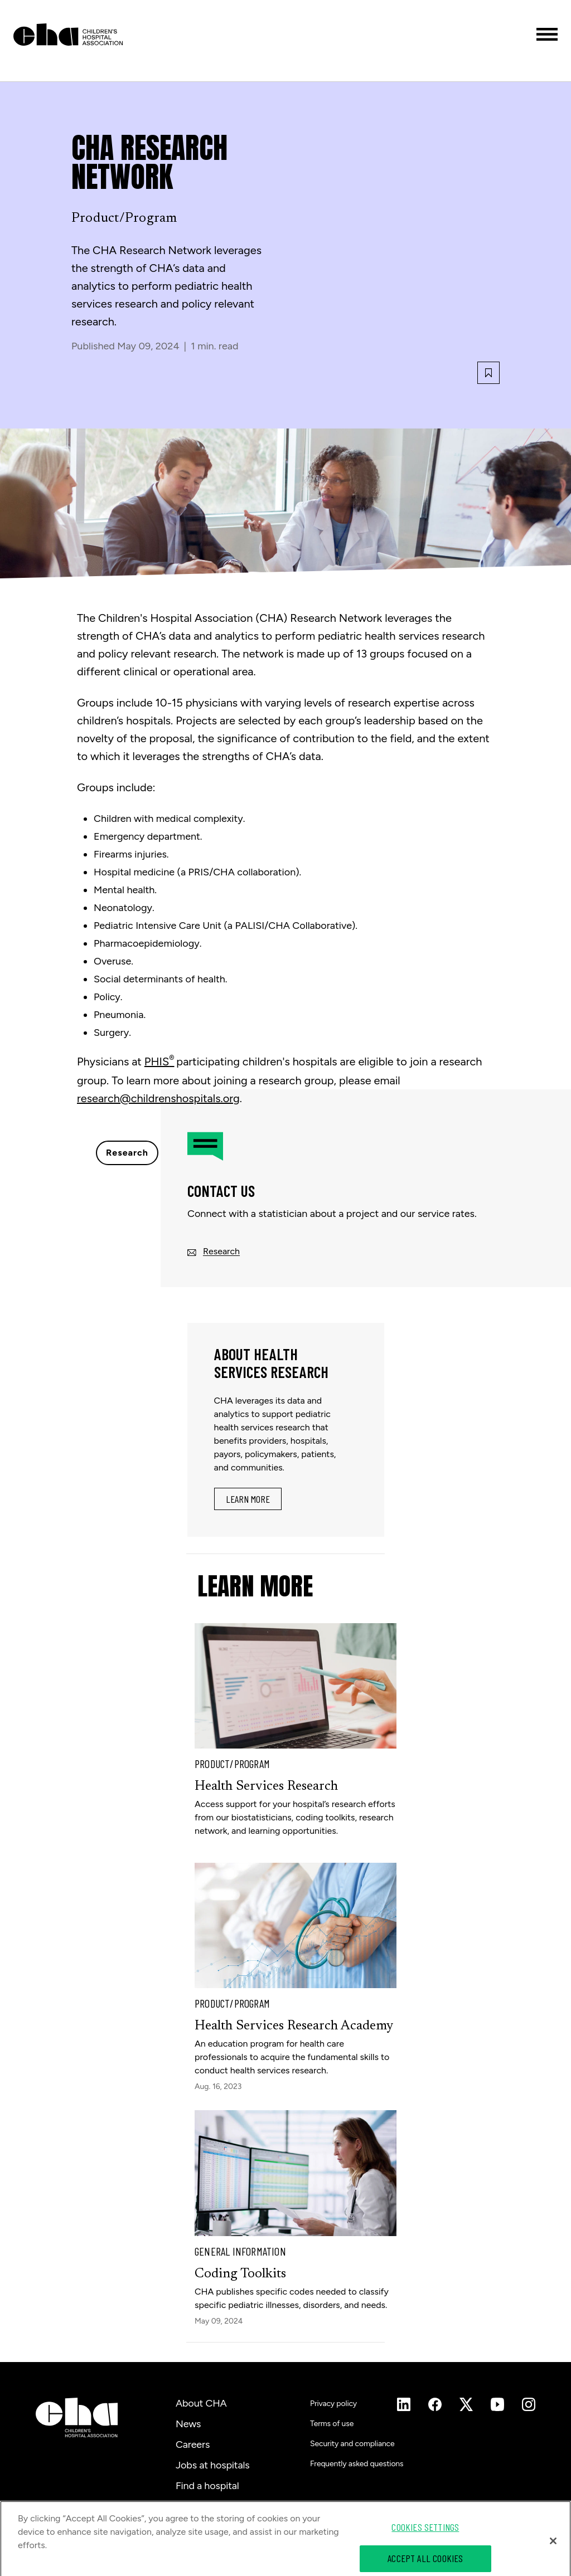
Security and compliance (352, 2443)
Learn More (248, 1499)
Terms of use (332, 2423)
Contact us (200, 2506)
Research (127, 1152)
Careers (193, 2444)
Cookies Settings (425, 2540)
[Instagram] (403, 2404)
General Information (240, 2251)
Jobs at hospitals (212, 2465)
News (188, 2424)
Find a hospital (207, 2486)
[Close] (553, 2554)
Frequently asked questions (356, 2463)
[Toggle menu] (547, 34)
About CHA (201, 2403)
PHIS (159, 1061)
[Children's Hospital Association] (77, 2417)
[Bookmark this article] (488, 373)
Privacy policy (333, 2403)
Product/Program (124, 218)
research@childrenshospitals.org (158, 1098)
